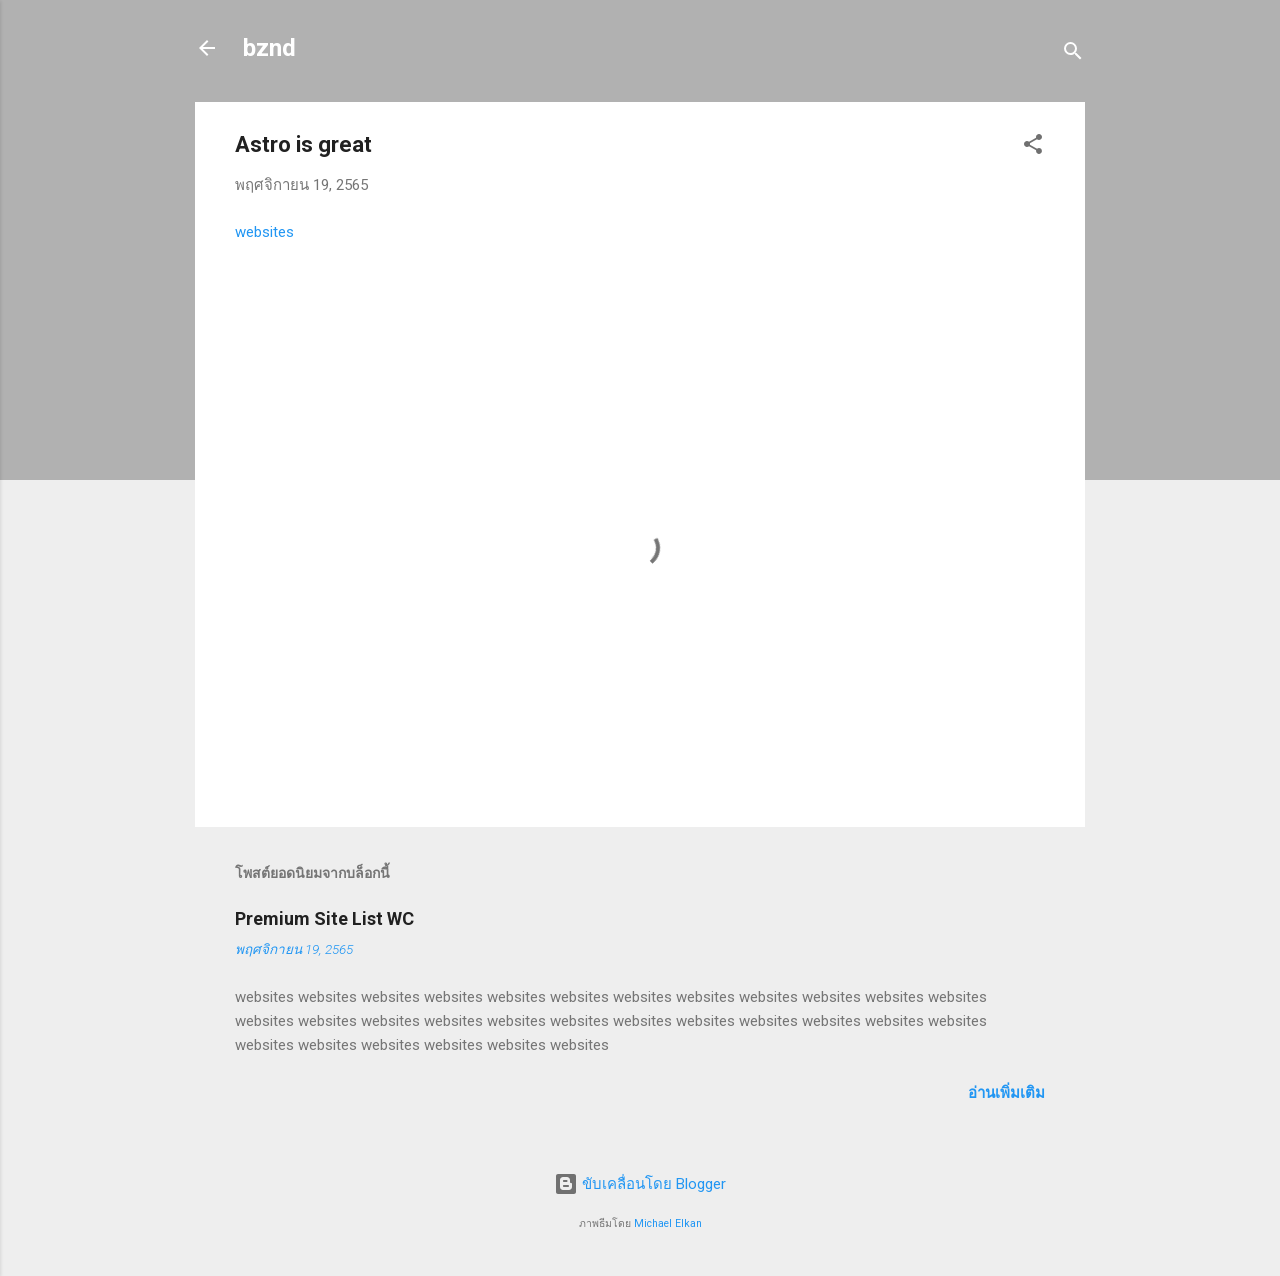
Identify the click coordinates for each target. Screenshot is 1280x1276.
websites (264, 232)
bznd (269, 48)
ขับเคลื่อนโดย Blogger (640, 1184)
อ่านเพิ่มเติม (1006, 1093)
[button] (1033, 147)
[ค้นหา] (1073, 54)
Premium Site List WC (324, 918)
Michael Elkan (668, 1223)
